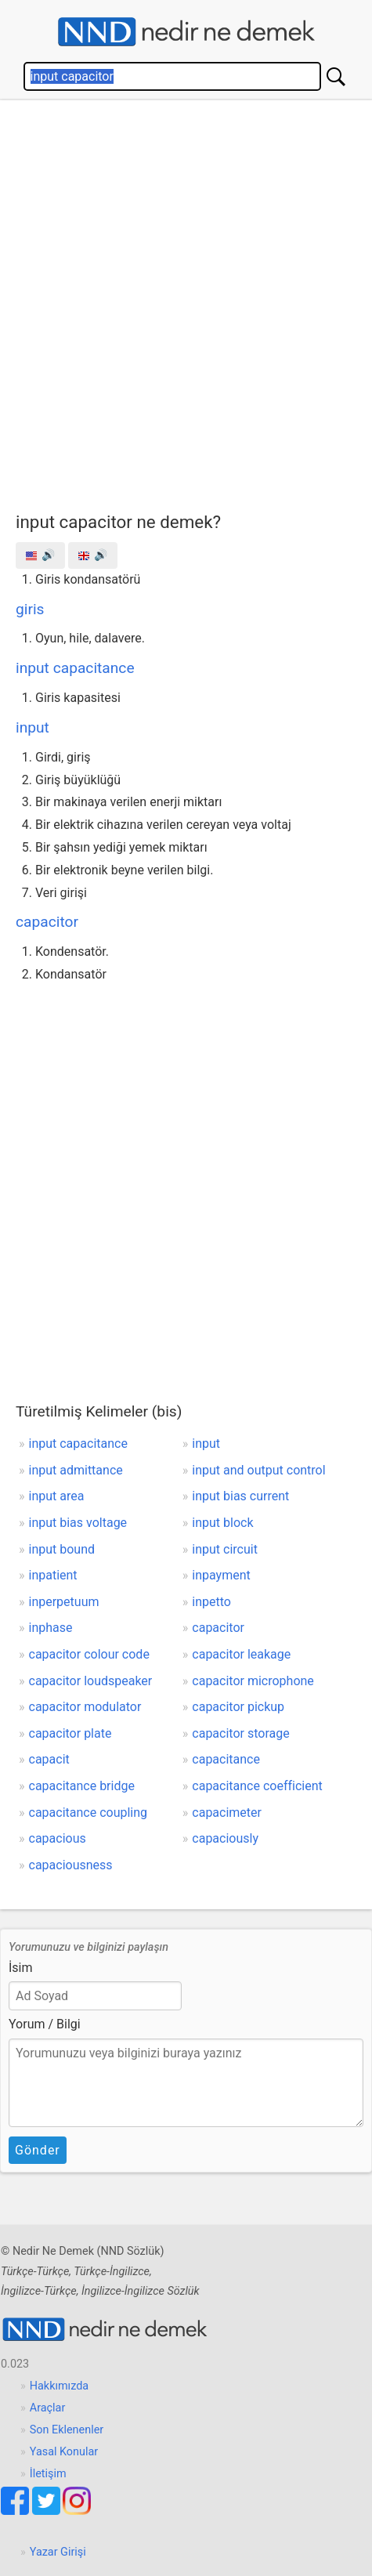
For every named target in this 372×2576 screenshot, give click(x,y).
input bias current (240, 1496)
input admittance (76, 1470)
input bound (62, 1549)
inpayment (221, 1575)
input (32, 727)
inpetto (211, 1601)
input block (222, 1522)
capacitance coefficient (257, 1785)
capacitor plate (70, 1733)
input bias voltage (78, 1522)
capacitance (226, 1759)
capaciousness (71, 1865)
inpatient (53, 1575)
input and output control (258, 1470)
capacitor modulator (85, 1706)
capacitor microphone (253, 1680)
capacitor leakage (241, 1654)
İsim (21, 1967)
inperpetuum (64, 1601)
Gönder (37, 2150)
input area (57, 1496)
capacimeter (227, 1812)
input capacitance (75, 668)
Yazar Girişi (58, 2552)
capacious (57, 1838)
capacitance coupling (88, 1812)
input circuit (225, 1549)
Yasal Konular (64, 2451)
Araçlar (48, 2408)
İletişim (48, 2473)
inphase (51, 1627)
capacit (49, 1759)
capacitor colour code (89, 1654)
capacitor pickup (238, 1706)
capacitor (47, 922)
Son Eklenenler (66, 2430)
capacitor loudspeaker (91, 1680)
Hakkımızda (59, 2386)
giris (30, 609)
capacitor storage (240, 1733)
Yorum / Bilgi (45, 2024)
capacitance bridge (82, 1785)
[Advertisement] (186, 302)
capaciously (225, 1838)
